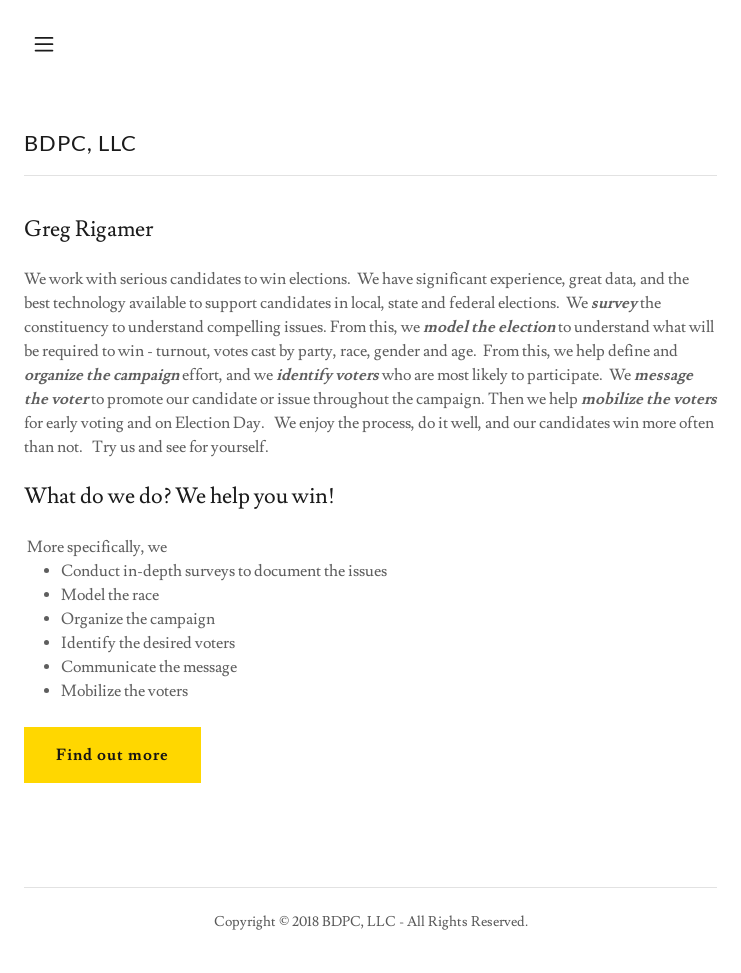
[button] (103, 44)
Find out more (112, 755)
